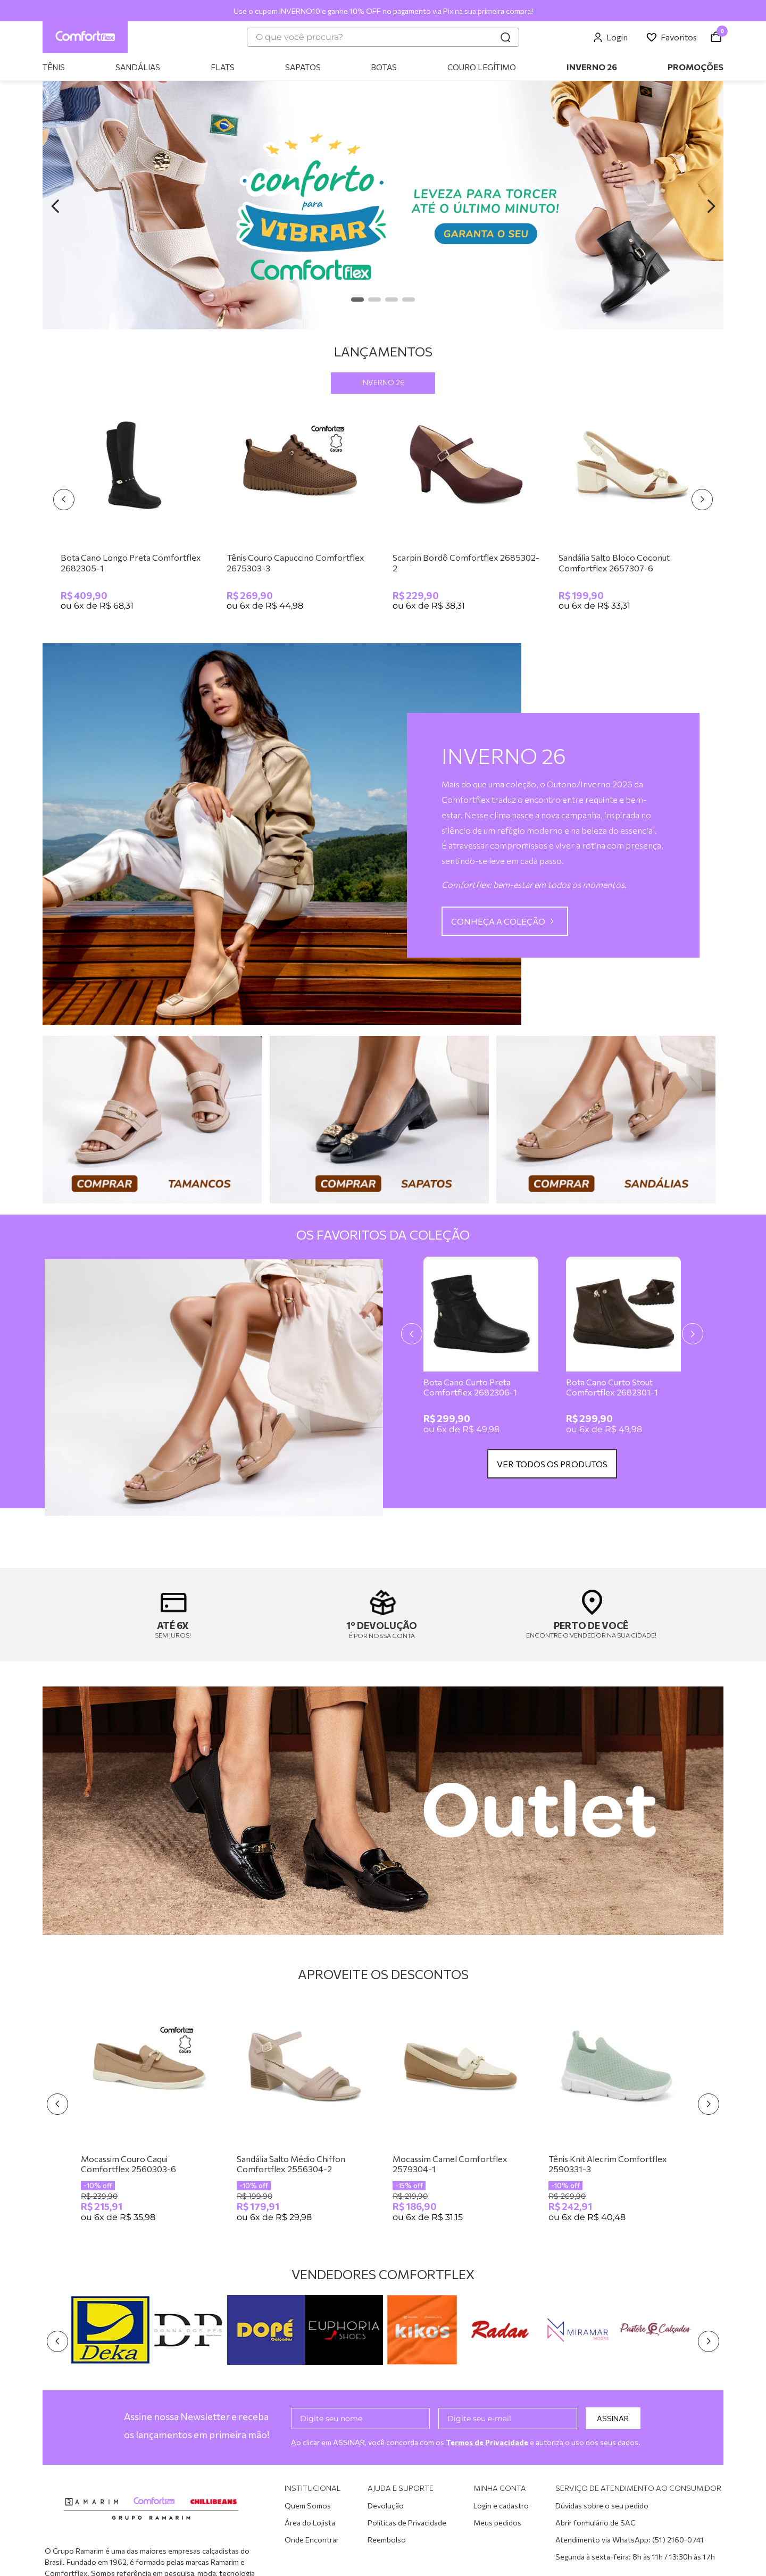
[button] (357, 299)
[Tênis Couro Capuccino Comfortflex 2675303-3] (300, 510)
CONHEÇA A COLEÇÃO (498, 921)
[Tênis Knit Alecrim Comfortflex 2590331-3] (616, 2116)
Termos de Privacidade (488, 2442)
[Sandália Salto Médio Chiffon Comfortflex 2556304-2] (305, 2116)
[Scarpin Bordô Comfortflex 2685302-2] (466, 510)
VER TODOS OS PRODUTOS (552, 1464)
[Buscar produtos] (505, 37)
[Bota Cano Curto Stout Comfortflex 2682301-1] (623, 1349)
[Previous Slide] (55, 206)
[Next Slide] (710, 206)
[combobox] (383, 37)
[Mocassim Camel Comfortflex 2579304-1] (461, 2116)
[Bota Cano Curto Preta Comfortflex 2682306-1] (480, 1349)
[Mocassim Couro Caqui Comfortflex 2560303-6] (149, 2116)
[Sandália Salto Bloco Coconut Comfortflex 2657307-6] (632, 510)
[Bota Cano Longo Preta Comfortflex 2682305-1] (134, 510)
